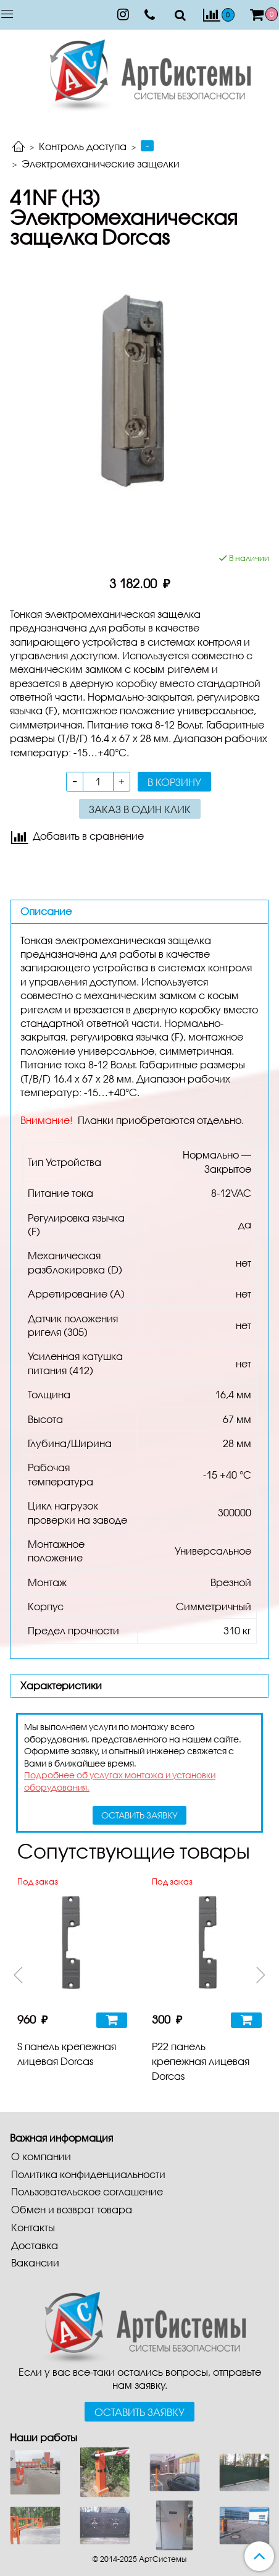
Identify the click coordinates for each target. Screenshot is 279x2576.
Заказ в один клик (140, 809)
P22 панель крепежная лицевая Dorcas (200, 2061)
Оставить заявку (139, 2412)
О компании (41, 2156)
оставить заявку (139, 1815)
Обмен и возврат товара (71, 2209)
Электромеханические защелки (101, 163)
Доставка (34, 2245)
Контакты (33, 2227)
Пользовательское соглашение (87, 2191)
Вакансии (35, 2262)
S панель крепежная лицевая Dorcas (66, 2053)
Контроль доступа (83, 146)
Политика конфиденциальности (88, 2174)
